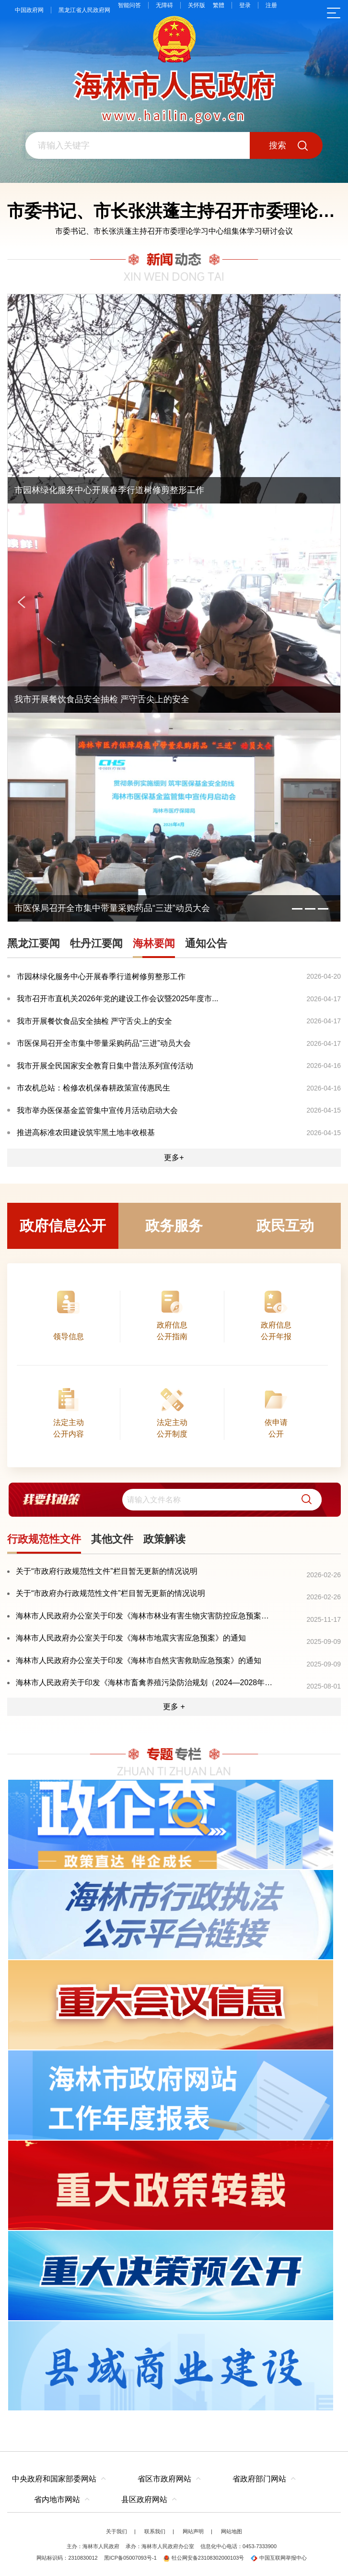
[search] (222, 1499)
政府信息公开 (63, 1226)
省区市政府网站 (164, 2479)
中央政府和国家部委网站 (54, 2479)
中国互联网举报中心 (279, 2558)
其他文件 (112, 1539)
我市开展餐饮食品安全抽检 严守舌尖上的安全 (94, 1021)
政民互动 (285, 1226)
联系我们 (154, 2531)
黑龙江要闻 (33, 943)
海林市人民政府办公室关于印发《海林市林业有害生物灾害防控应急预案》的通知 (145, 1616)
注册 (271, 5)
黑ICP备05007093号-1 (130, 2558)
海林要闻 (154, 943)
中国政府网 (29, 10)
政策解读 (164, 1539)
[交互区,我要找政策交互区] (174, 1499)
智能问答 (129, 5)
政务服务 (174, 1226)
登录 (245, 5)
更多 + (174, 1706)
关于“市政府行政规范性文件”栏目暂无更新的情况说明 (106, 1571)
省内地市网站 (57, 2499)
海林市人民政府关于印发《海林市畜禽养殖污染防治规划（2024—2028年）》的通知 (145, 1682)
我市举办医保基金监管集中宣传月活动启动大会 (97, 1110)
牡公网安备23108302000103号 (203, 2558)
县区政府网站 (144, 2499)
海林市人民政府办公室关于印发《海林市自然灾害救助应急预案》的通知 (138, 1660)
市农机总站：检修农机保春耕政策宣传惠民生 (93, 1088)
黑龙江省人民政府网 (84, 10)
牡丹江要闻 (96, 943)
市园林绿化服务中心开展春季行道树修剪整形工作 (101, 976)
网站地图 (231, 2531)
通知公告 (206, 943)
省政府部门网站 (259, 2479)
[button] (303, 1499)
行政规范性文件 (44, 1539)
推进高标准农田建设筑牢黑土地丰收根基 (86, 1132)
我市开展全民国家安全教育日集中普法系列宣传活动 (105, 1066)
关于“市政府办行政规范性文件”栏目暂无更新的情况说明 (110, 1593)
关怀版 (196, 5)
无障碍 (164, 5)
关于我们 (116, 2531)
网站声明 (193, 2531)
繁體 (218, 5)
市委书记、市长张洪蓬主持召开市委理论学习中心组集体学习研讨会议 (174, 231)
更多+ (174, 1157)
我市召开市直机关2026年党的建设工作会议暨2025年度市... (118, 998)
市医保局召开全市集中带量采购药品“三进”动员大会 (104, 1043)
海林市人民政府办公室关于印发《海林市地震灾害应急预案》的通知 (131, 1638)
